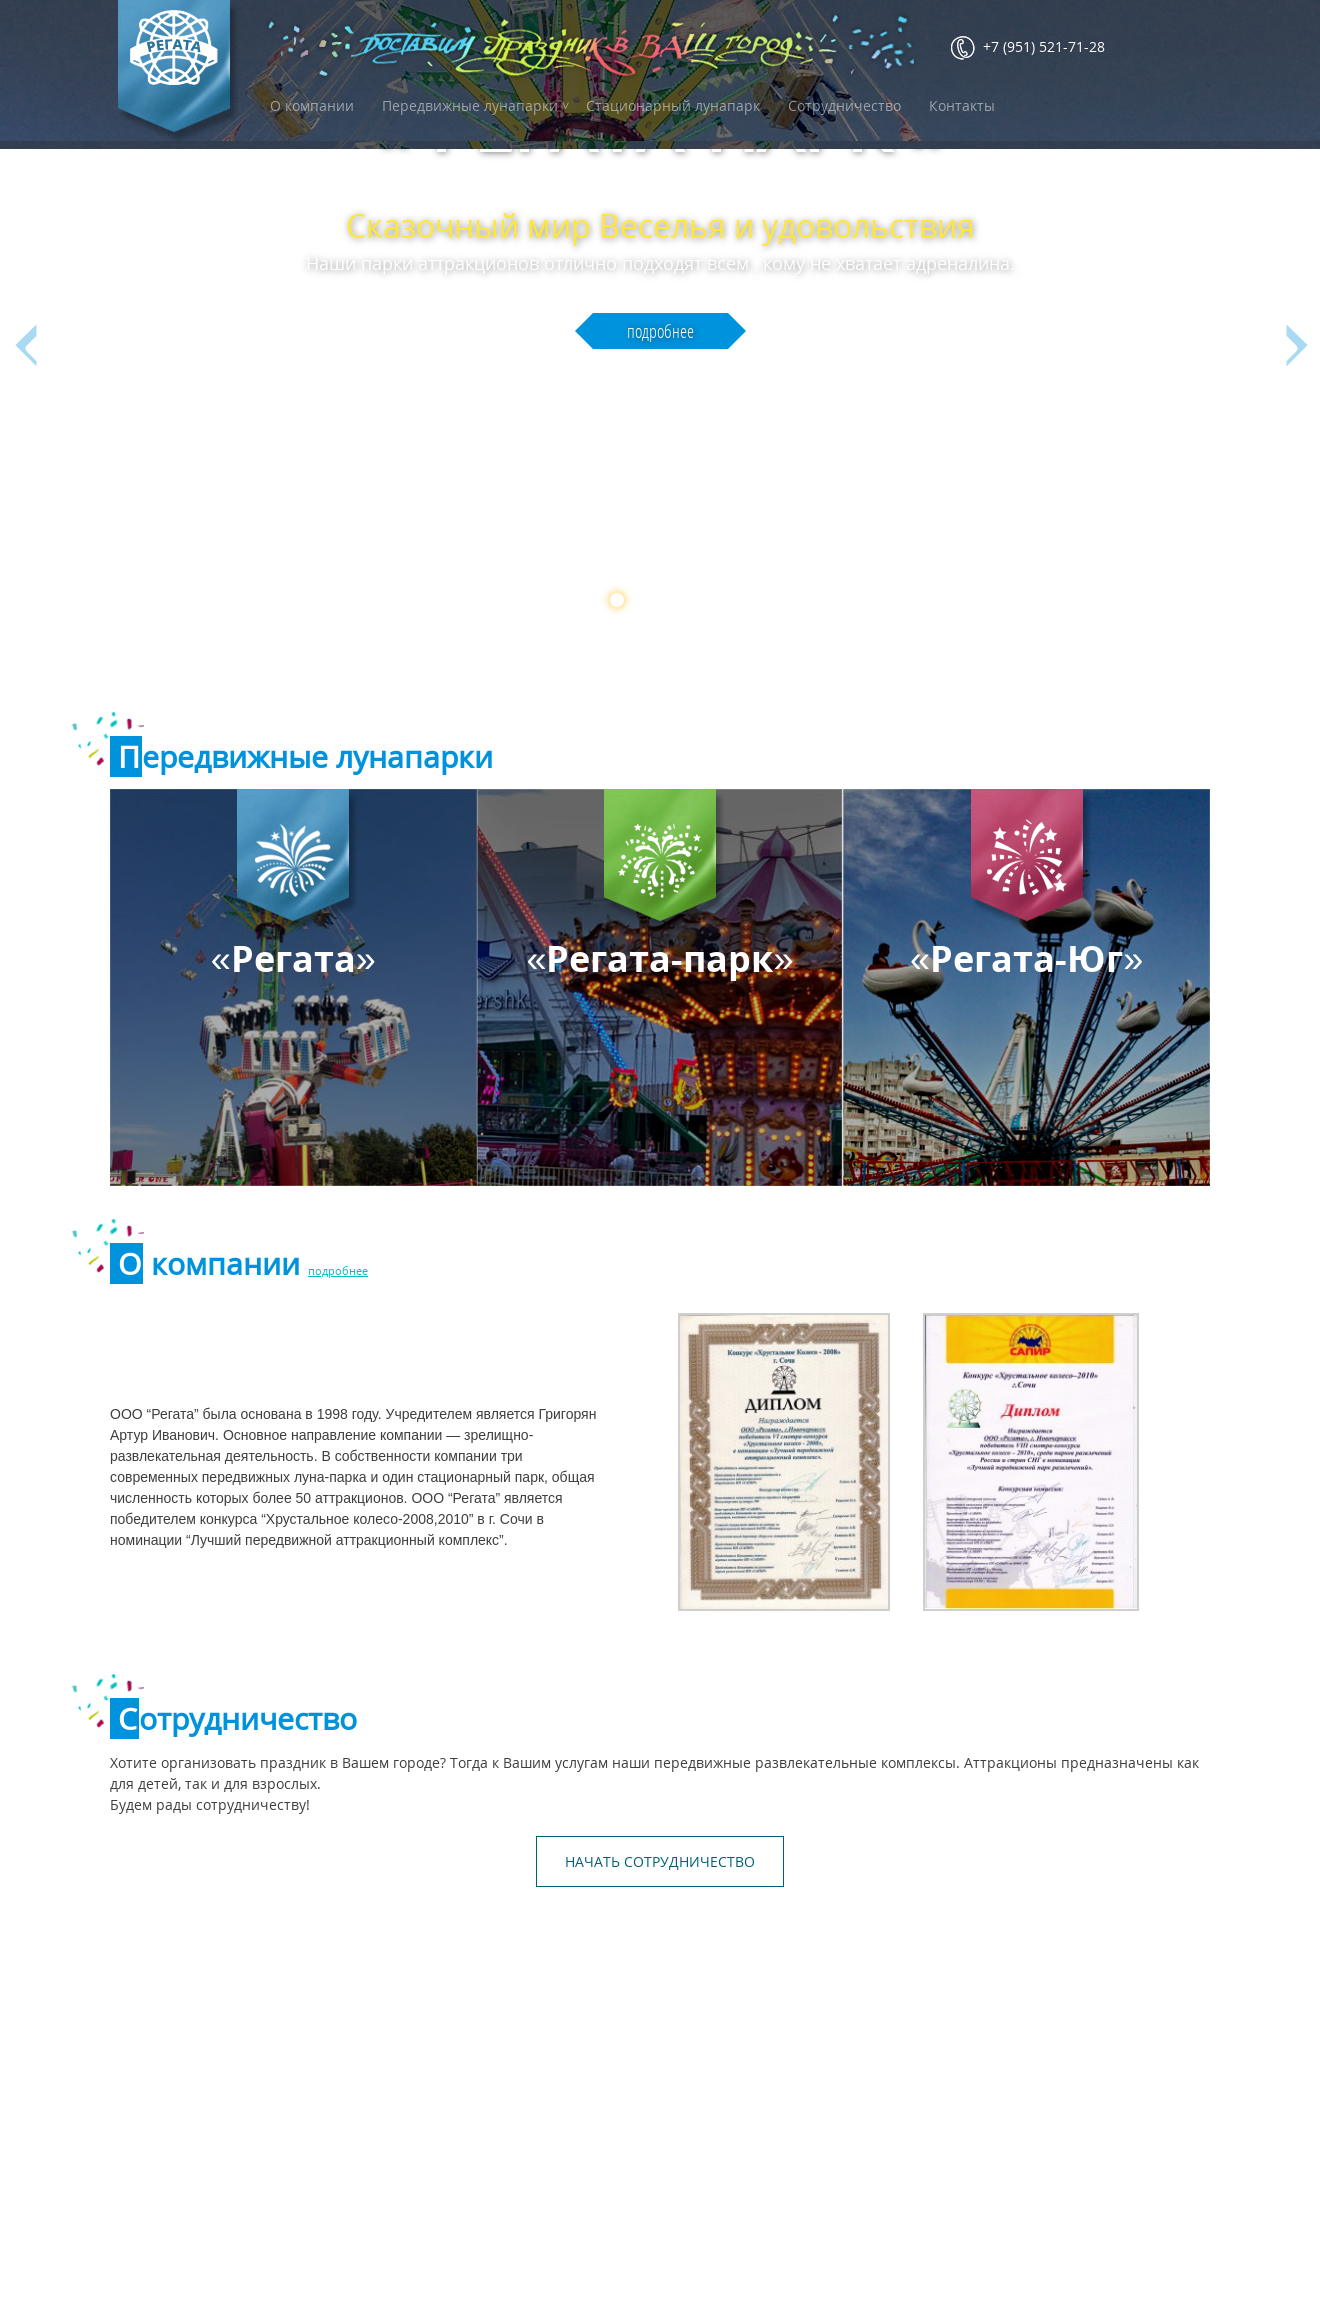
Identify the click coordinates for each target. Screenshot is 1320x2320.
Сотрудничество (844, 105)
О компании (312, 105)
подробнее (660, 363)
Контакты (962, 105)
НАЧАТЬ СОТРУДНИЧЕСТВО (660, 1861)
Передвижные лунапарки (470, 105)
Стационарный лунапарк (673, 105)
